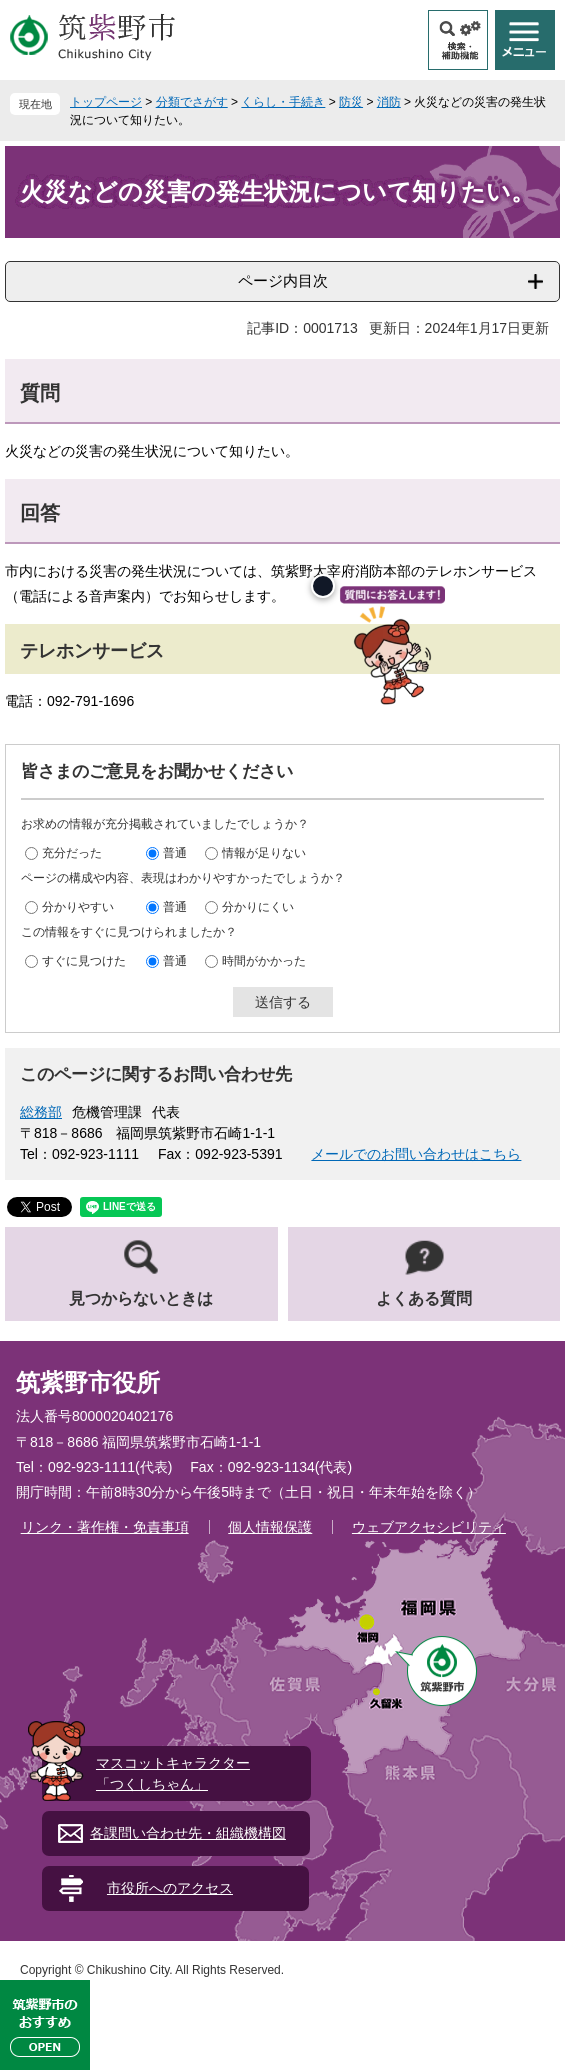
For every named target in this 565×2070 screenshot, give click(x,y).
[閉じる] (323, 586)
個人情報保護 (270, 1527)
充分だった (72, 853)
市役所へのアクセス (170, 1888)
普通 (175, 853)
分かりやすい (78, 907)
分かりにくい (258, 907)
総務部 (41, 1112)
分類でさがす (192, 102)
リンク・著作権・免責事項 (105, 1527)
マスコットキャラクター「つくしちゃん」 (173, 1773)
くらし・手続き (283, 102)
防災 (351, 102)
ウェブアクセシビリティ (429, 1527)
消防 (389, 102)
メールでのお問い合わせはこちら (416, 1154)
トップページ (106, 102)
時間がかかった (264, 961)
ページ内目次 (283, 280)
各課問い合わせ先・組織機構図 (188, 1833)
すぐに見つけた (84, 961)
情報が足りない (264, 853)
